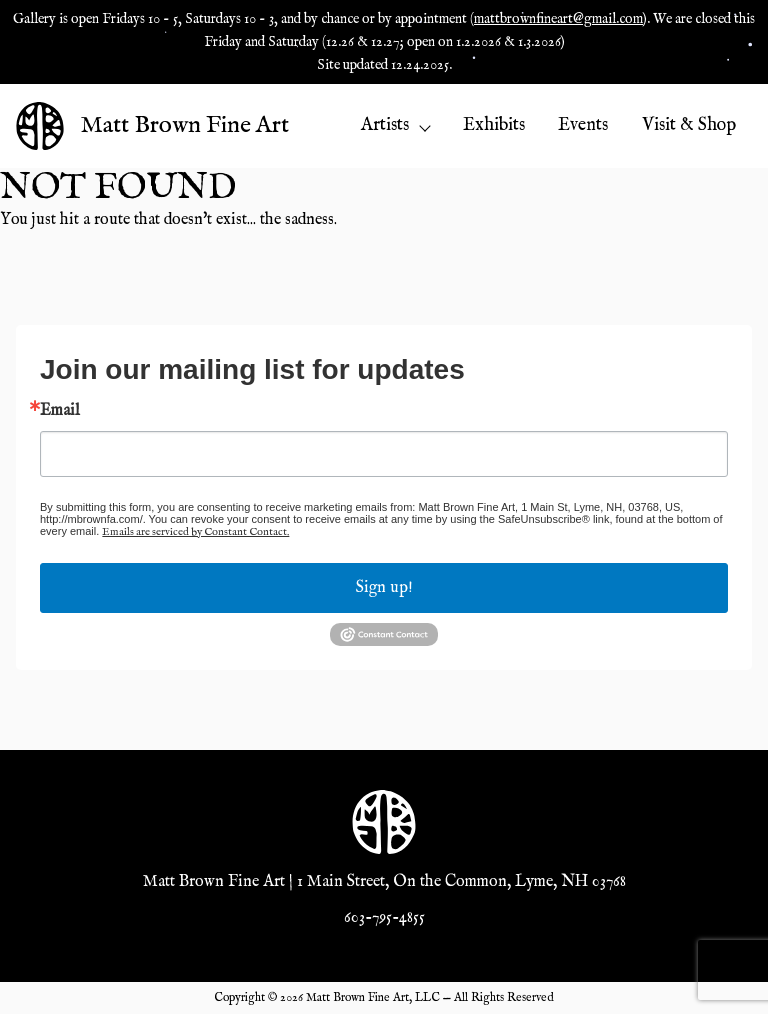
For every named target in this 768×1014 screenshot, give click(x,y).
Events (583, 125)
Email (60, 411)
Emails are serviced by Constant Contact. (195, 532)
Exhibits (494, 125)
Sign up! (384, 588)
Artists (395, 125)
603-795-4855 (384, 918)
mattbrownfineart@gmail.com (558, 19)
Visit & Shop (689, 125)
